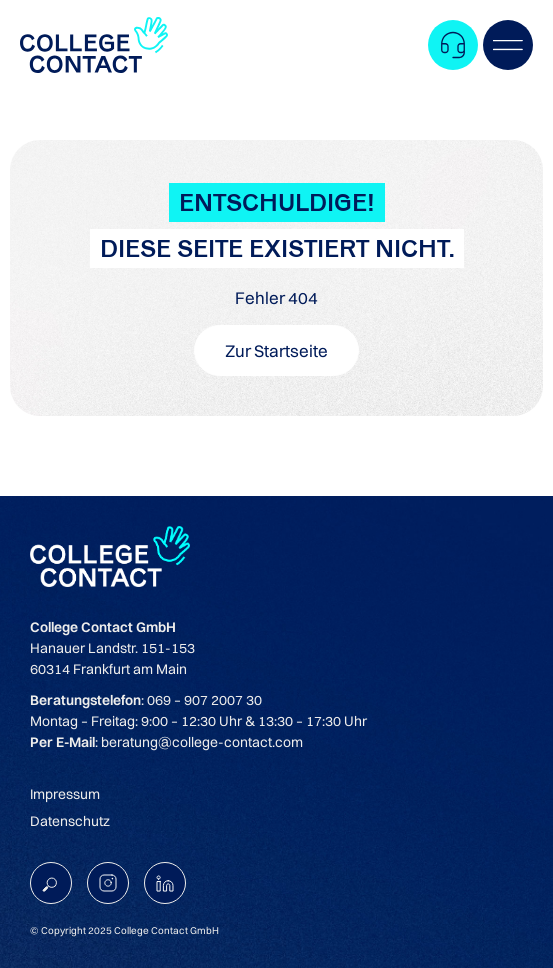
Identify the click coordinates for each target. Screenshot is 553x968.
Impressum (65, 794)
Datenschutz (70, 821)
